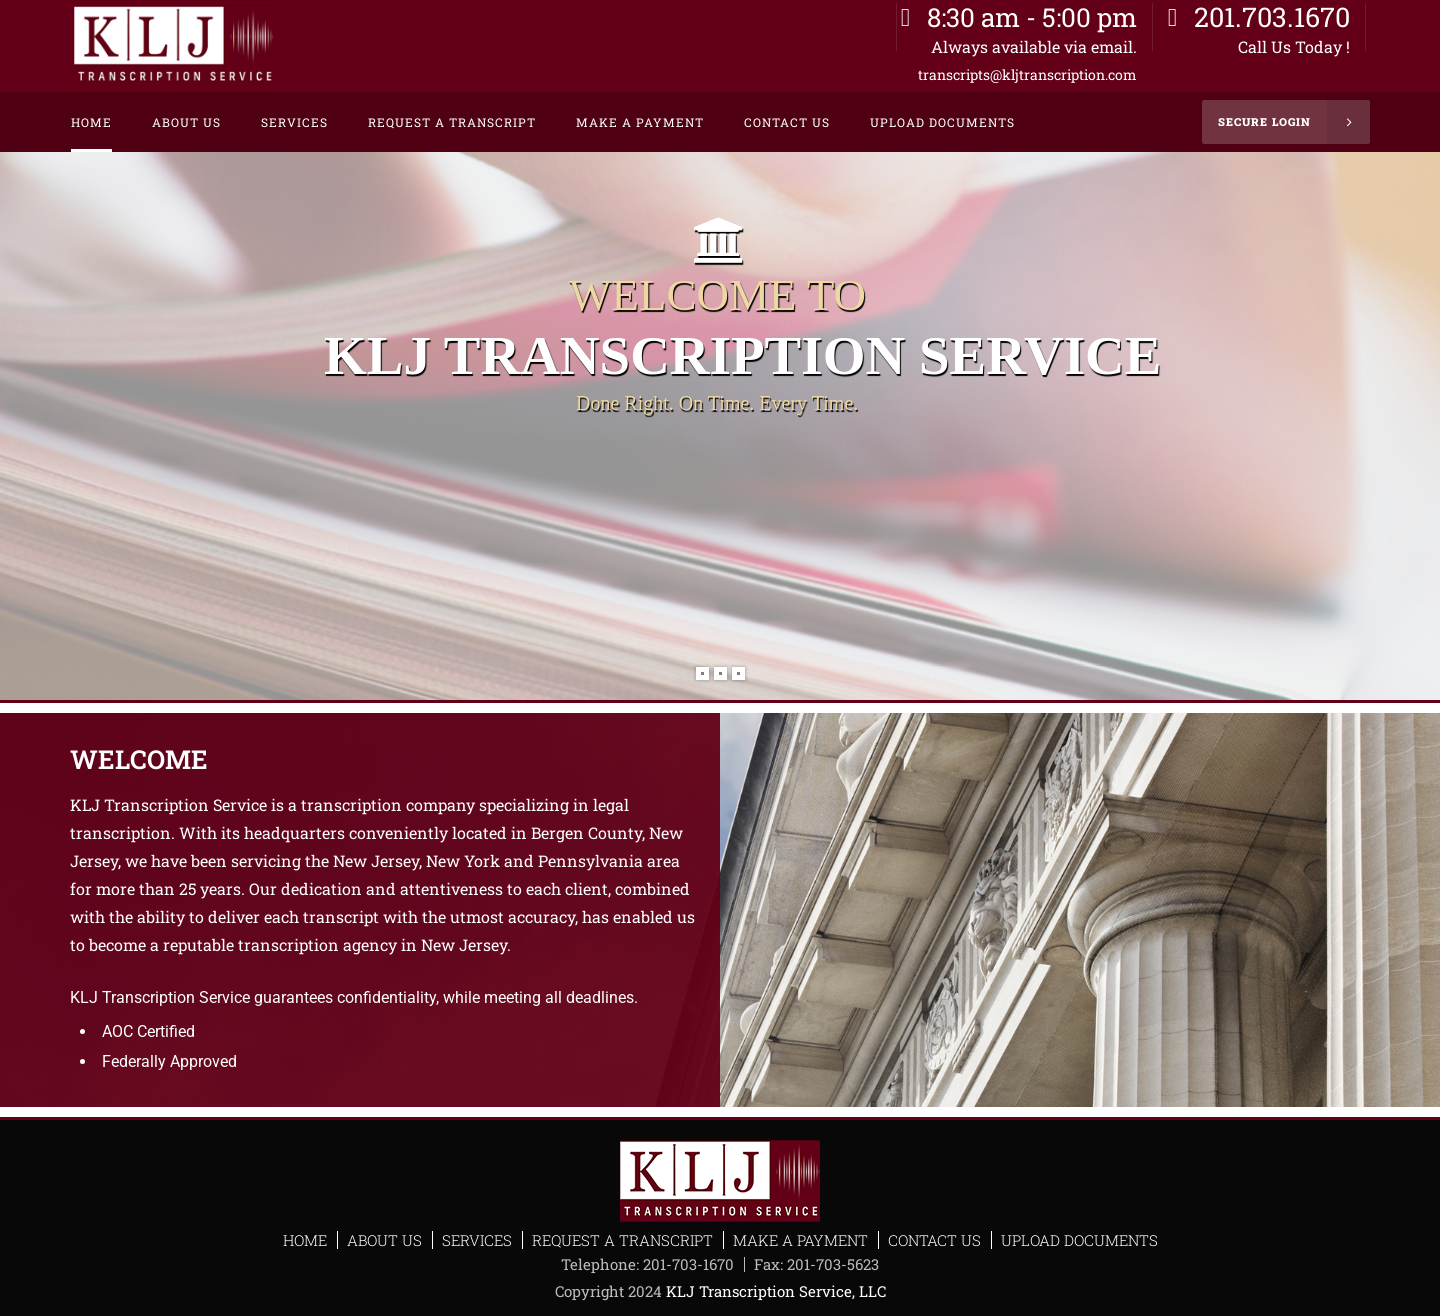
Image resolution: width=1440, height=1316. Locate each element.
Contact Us (934, 1240)
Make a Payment (800, 1240)
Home (305, 1240)
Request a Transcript (622, 1240)
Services (477, 1240)
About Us (384, 1240)
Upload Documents (1079, 1240)
